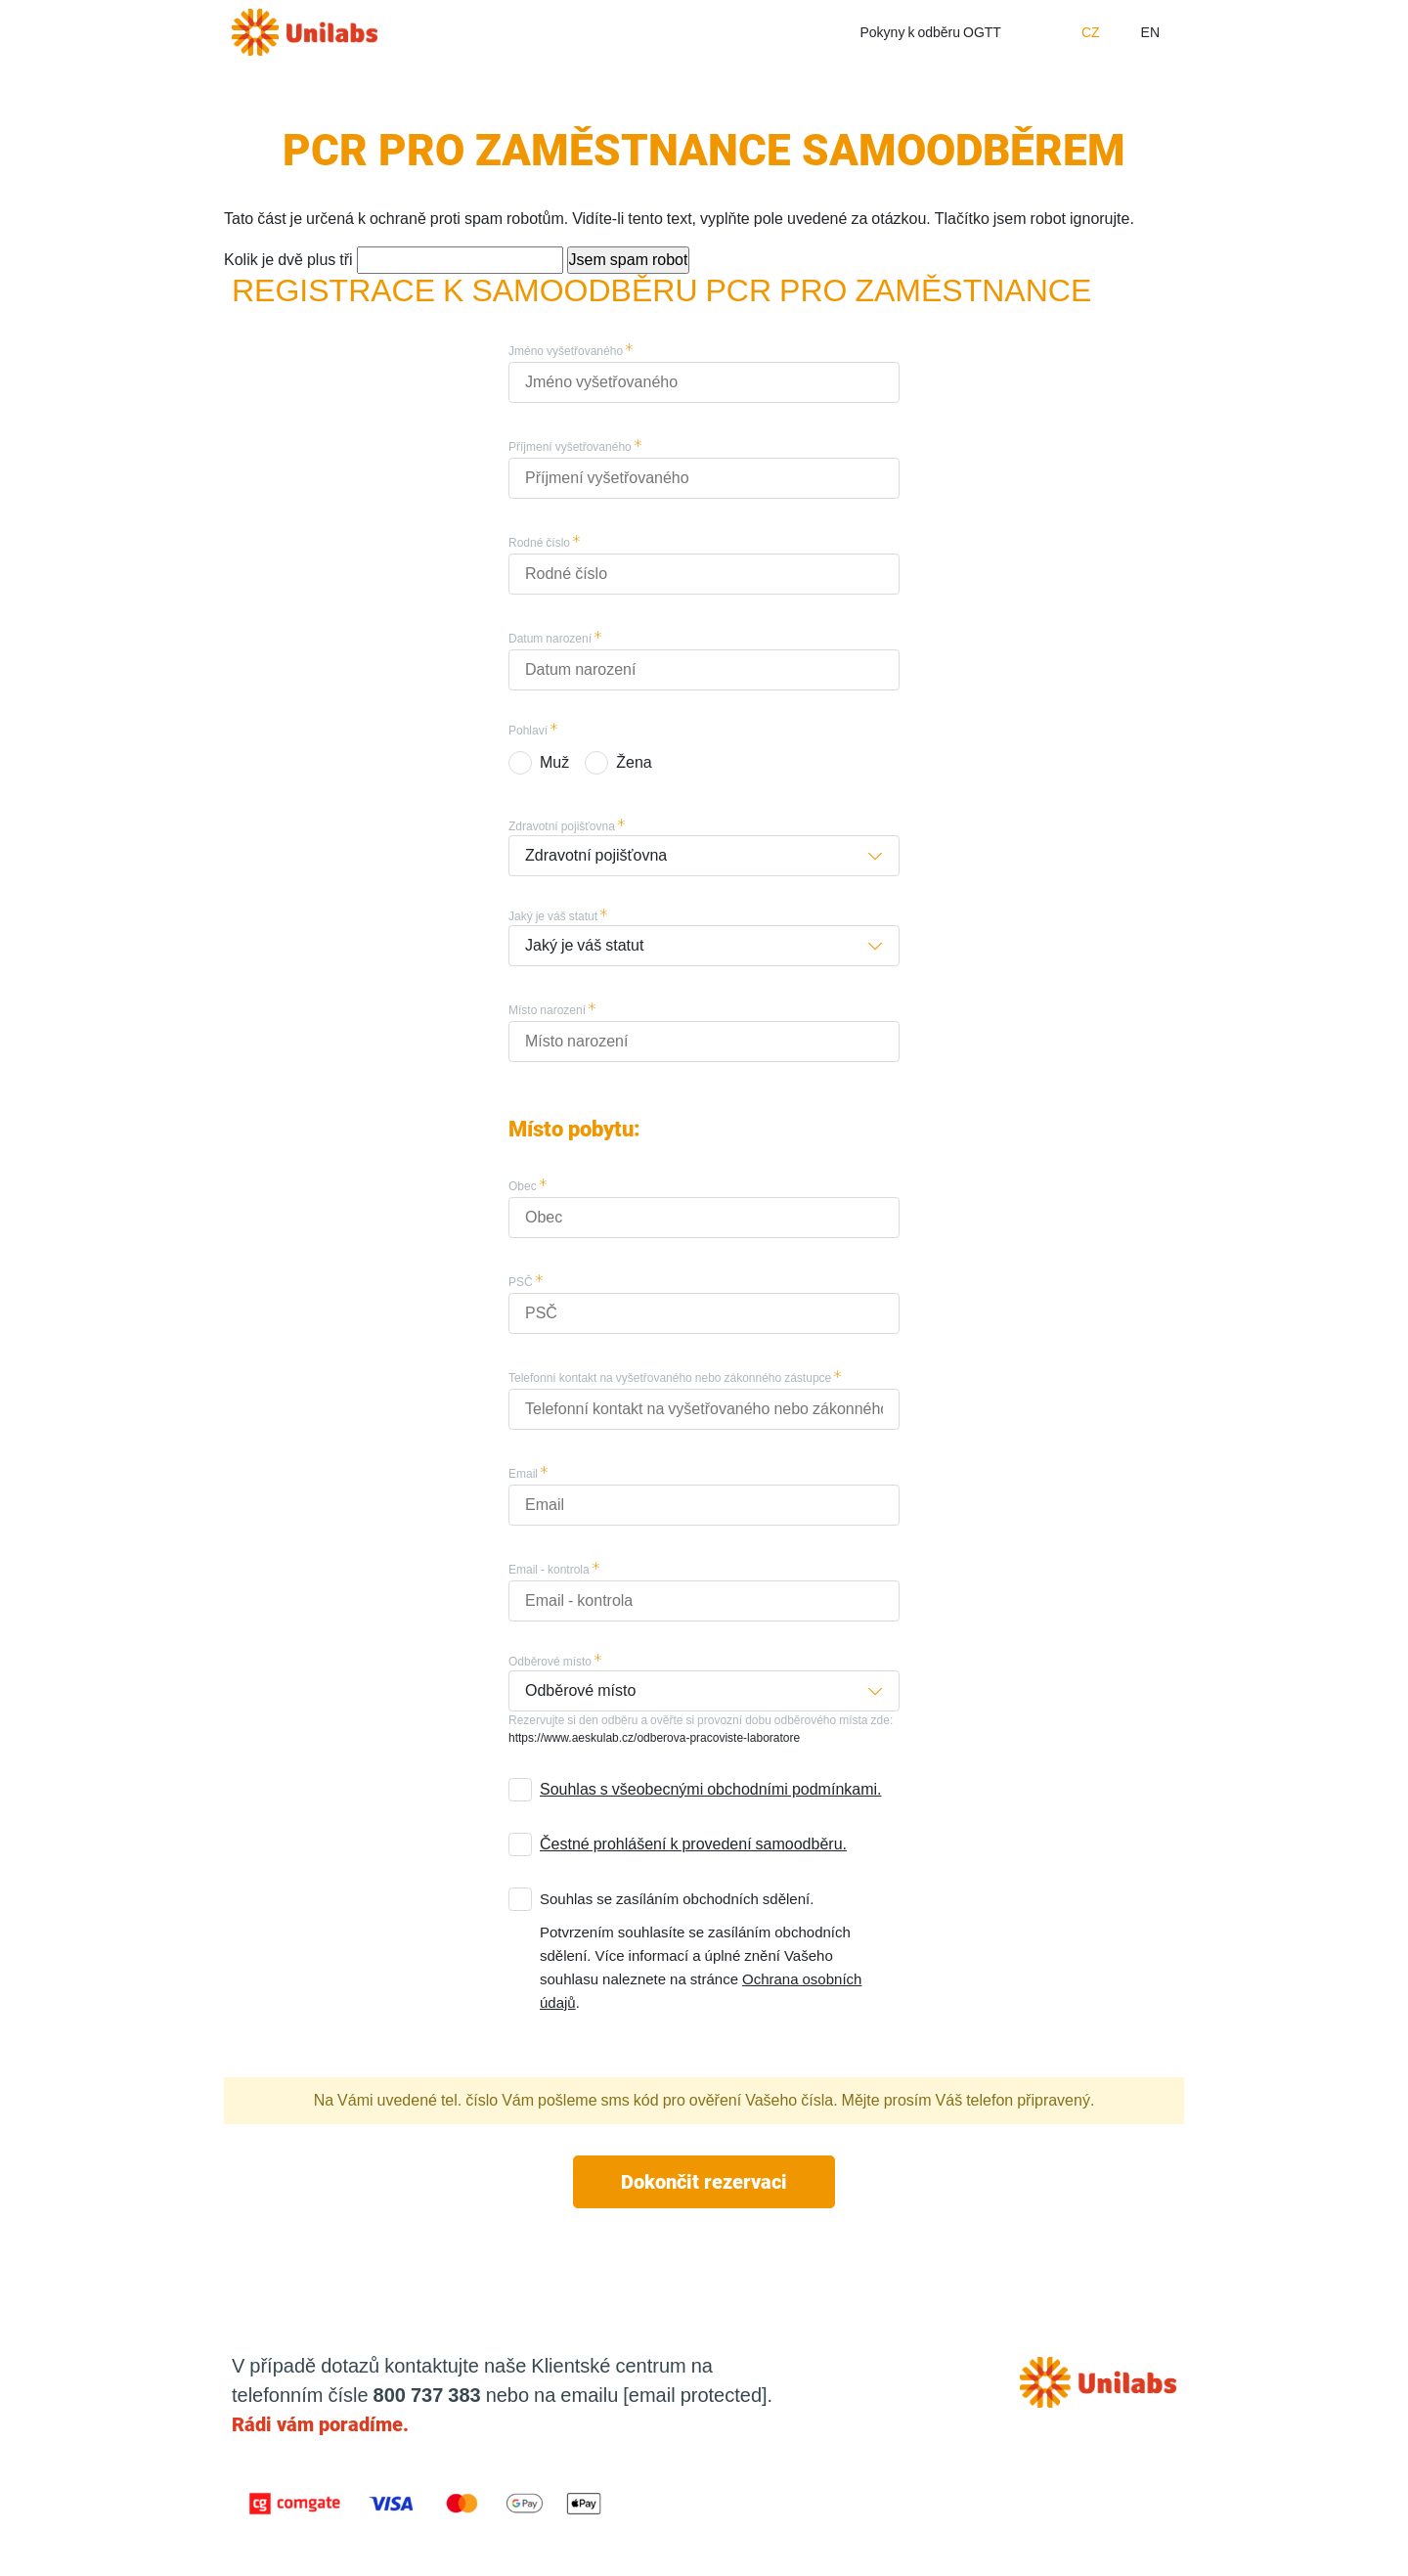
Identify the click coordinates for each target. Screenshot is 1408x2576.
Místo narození (547, 1010)
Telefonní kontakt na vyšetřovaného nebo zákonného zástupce (669, 1378)
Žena (633, 762)
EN (1150, 32)
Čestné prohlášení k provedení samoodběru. (693, 1844)
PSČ (520, 1282)
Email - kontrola (549, 1570)
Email (523, 1474)
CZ (1090, 32)
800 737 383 (427, 2395)
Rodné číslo (539, 543)
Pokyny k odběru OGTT (929, 32)
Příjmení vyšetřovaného (570, 447)
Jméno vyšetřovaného (565, 351)
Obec (522, 1186)
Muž (554, 762)
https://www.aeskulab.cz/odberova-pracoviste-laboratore (654, 1738)
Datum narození (550, 638)
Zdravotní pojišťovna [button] (596, 855)
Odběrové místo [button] (580, 1690)
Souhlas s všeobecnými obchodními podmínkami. (711, 1789)
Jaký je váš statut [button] (584, 945)
